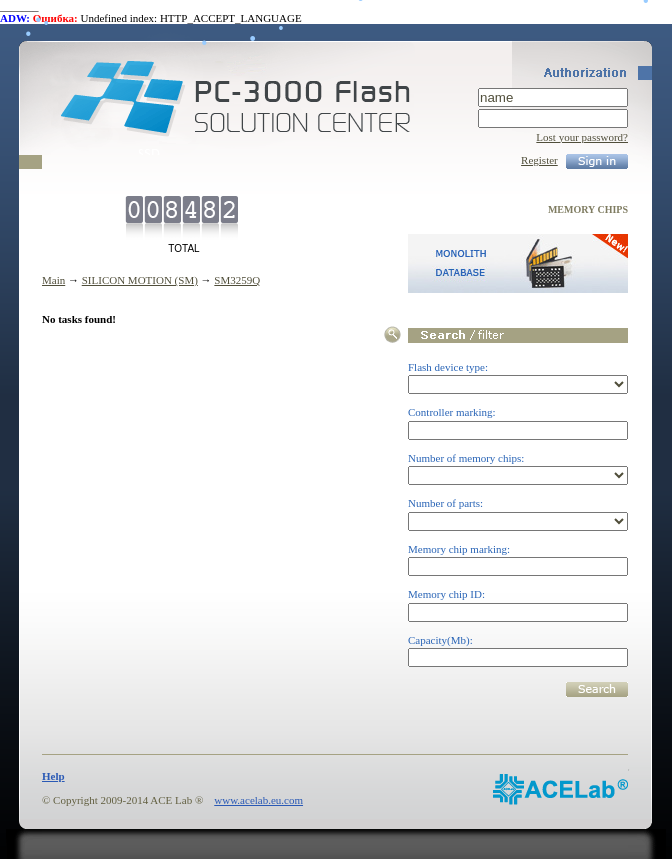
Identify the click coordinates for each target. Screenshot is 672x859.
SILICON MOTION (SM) (140, 280)
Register (539, 160)
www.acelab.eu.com (258, 800)
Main (53, 280)
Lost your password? (582, 137)
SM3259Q (237, 280)
